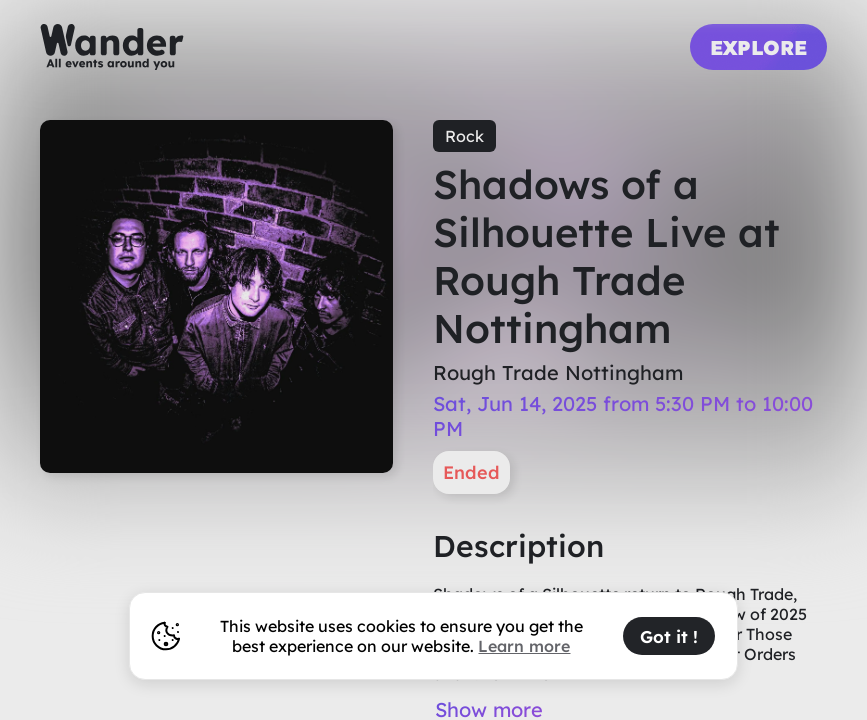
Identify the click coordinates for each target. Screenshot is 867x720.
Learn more (524, 646)
